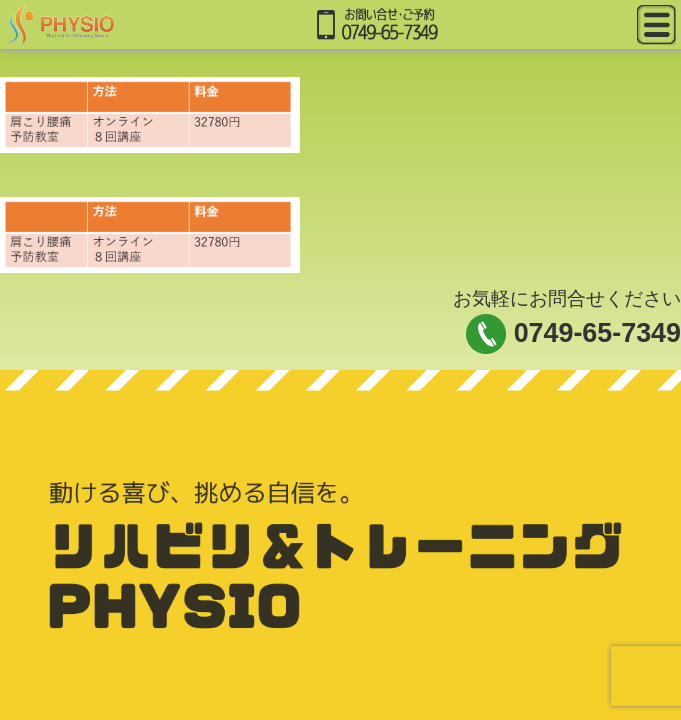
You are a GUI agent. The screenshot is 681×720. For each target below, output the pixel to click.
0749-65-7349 (597, 333)
